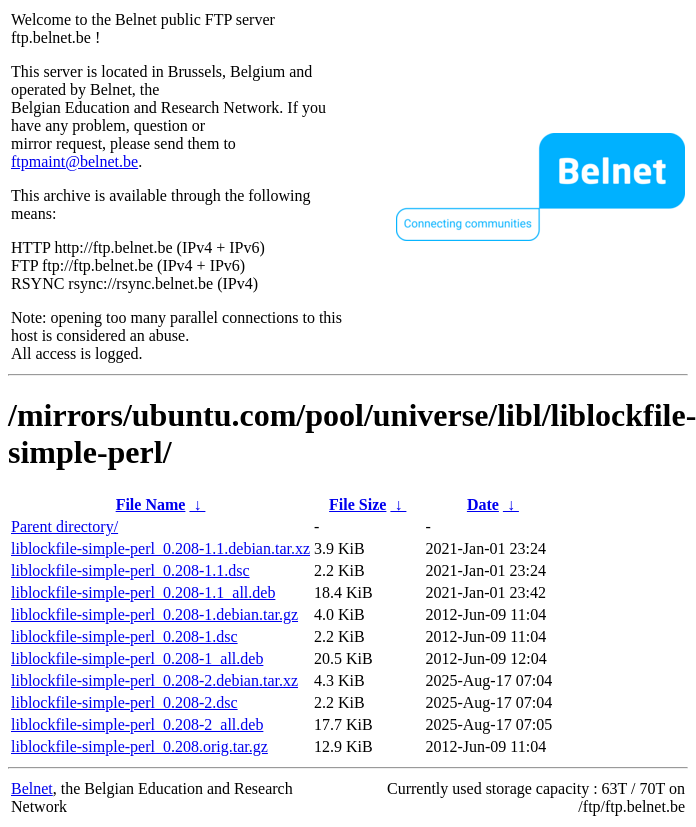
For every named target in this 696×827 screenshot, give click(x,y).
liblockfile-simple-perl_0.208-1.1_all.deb (143, 592)
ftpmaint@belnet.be (74, 161)
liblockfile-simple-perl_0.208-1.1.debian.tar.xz (160, 548)
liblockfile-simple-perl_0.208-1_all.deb (137, 658)
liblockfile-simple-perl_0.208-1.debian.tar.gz (154, 614)
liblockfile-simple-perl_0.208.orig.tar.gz (139, 746)
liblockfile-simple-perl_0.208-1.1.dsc (130, 570)
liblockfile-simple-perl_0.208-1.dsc (124, 636)
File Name (151, 504)
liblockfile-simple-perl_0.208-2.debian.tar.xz (154, 680)
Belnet (32, 788)
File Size (357, 504)
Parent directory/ (64, 526)
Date (483, 504)
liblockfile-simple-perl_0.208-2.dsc (124, 702)
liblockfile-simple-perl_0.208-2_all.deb (137, 724)
